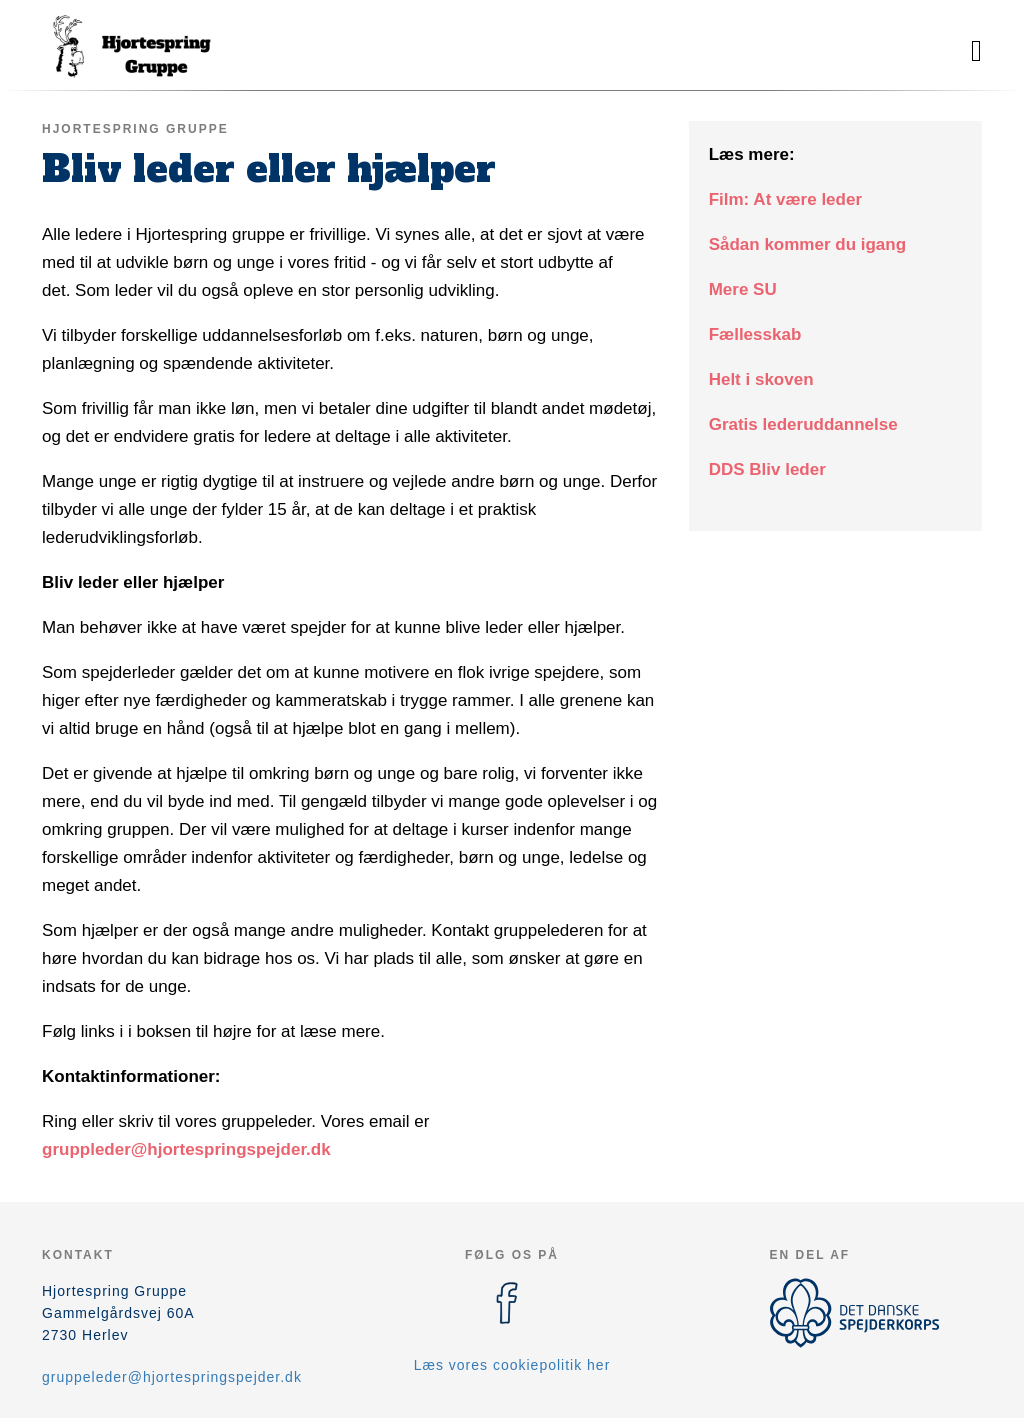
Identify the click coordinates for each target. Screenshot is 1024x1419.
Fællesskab (755, 334)
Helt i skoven (761, 379)
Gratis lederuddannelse (803, 424)
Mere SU (743, 289)
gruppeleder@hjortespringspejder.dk (172, 1377)
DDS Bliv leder (767, 469)
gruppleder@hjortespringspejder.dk (186, 1149)
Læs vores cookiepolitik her (512, 1365)
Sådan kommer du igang (807, 244)
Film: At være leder (785, 199)
